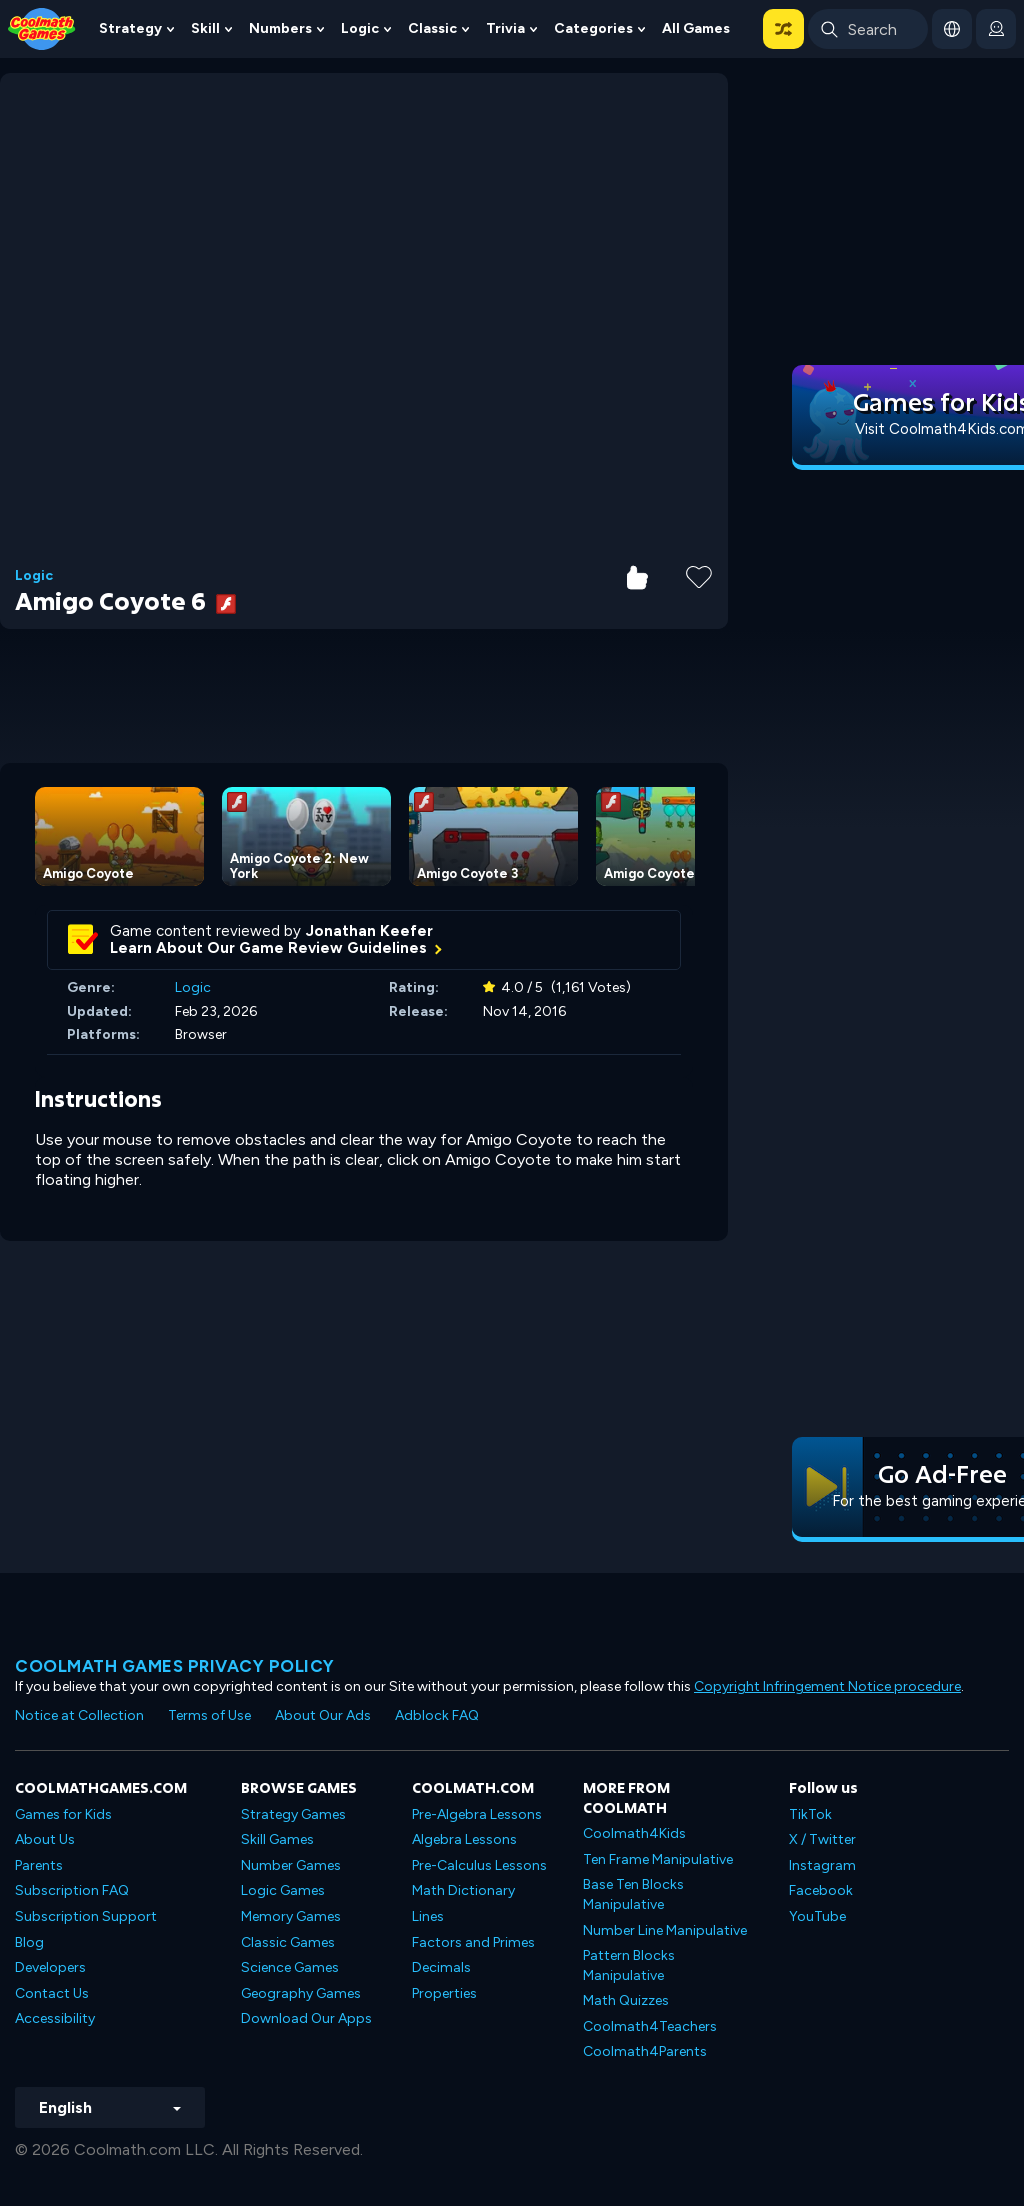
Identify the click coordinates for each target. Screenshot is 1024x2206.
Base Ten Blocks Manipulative (633, 1894)
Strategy (130, 28)
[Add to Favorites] (699, 575)
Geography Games (301, 1993)
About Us (45, 1839)
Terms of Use (209, 1715)
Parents (39, 1865)
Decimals (441, 1967)
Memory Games (291, 1916)
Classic (432, 28)
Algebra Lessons (464, 1839)
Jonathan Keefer (369, 931)
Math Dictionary (463, 1890)
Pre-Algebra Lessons (477, 1814)
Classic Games (288, 1942)
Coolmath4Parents (645, 2051)
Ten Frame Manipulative (658, 1859)
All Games (696, 28)
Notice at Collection (79, 1715)
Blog (29, 1942)
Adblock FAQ (437, 1715)
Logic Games (283, 1890)
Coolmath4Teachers (650, 2026)
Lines (428, 1916)
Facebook (821, 1890)
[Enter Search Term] (868, 29)
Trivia (505, 28)
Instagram (822, 1865)
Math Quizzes (626, 2000)
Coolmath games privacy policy (175, 1666)
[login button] (996, 29)
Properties (444, 1993)
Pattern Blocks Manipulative (629, 1965)
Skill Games (277, 1839)
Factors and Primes (473, 1942)
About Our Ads (323, 1715)
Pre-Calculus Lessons (479, 1865)
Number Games (291, 1865)
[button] (783, 29)
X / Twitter (822, 1839)
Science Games (290, 1967)
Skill (205, 28)
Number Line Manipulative (665, 1930)
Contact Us (52, 1993)
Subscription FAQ (72, 1890)
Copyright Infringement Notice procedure (827, 1686)
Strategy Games (293, 1814)
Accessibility (55, 2018)
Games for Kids (63, 1814)
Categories (593, 28)
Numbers (280, 28)
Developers (50, 1967)
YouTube (817, 1916)
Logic (360, 28)
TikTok (810, 1814)
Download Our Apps (306, 2018)
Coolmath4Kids (634, 1833)
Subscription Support (86, 1916)
